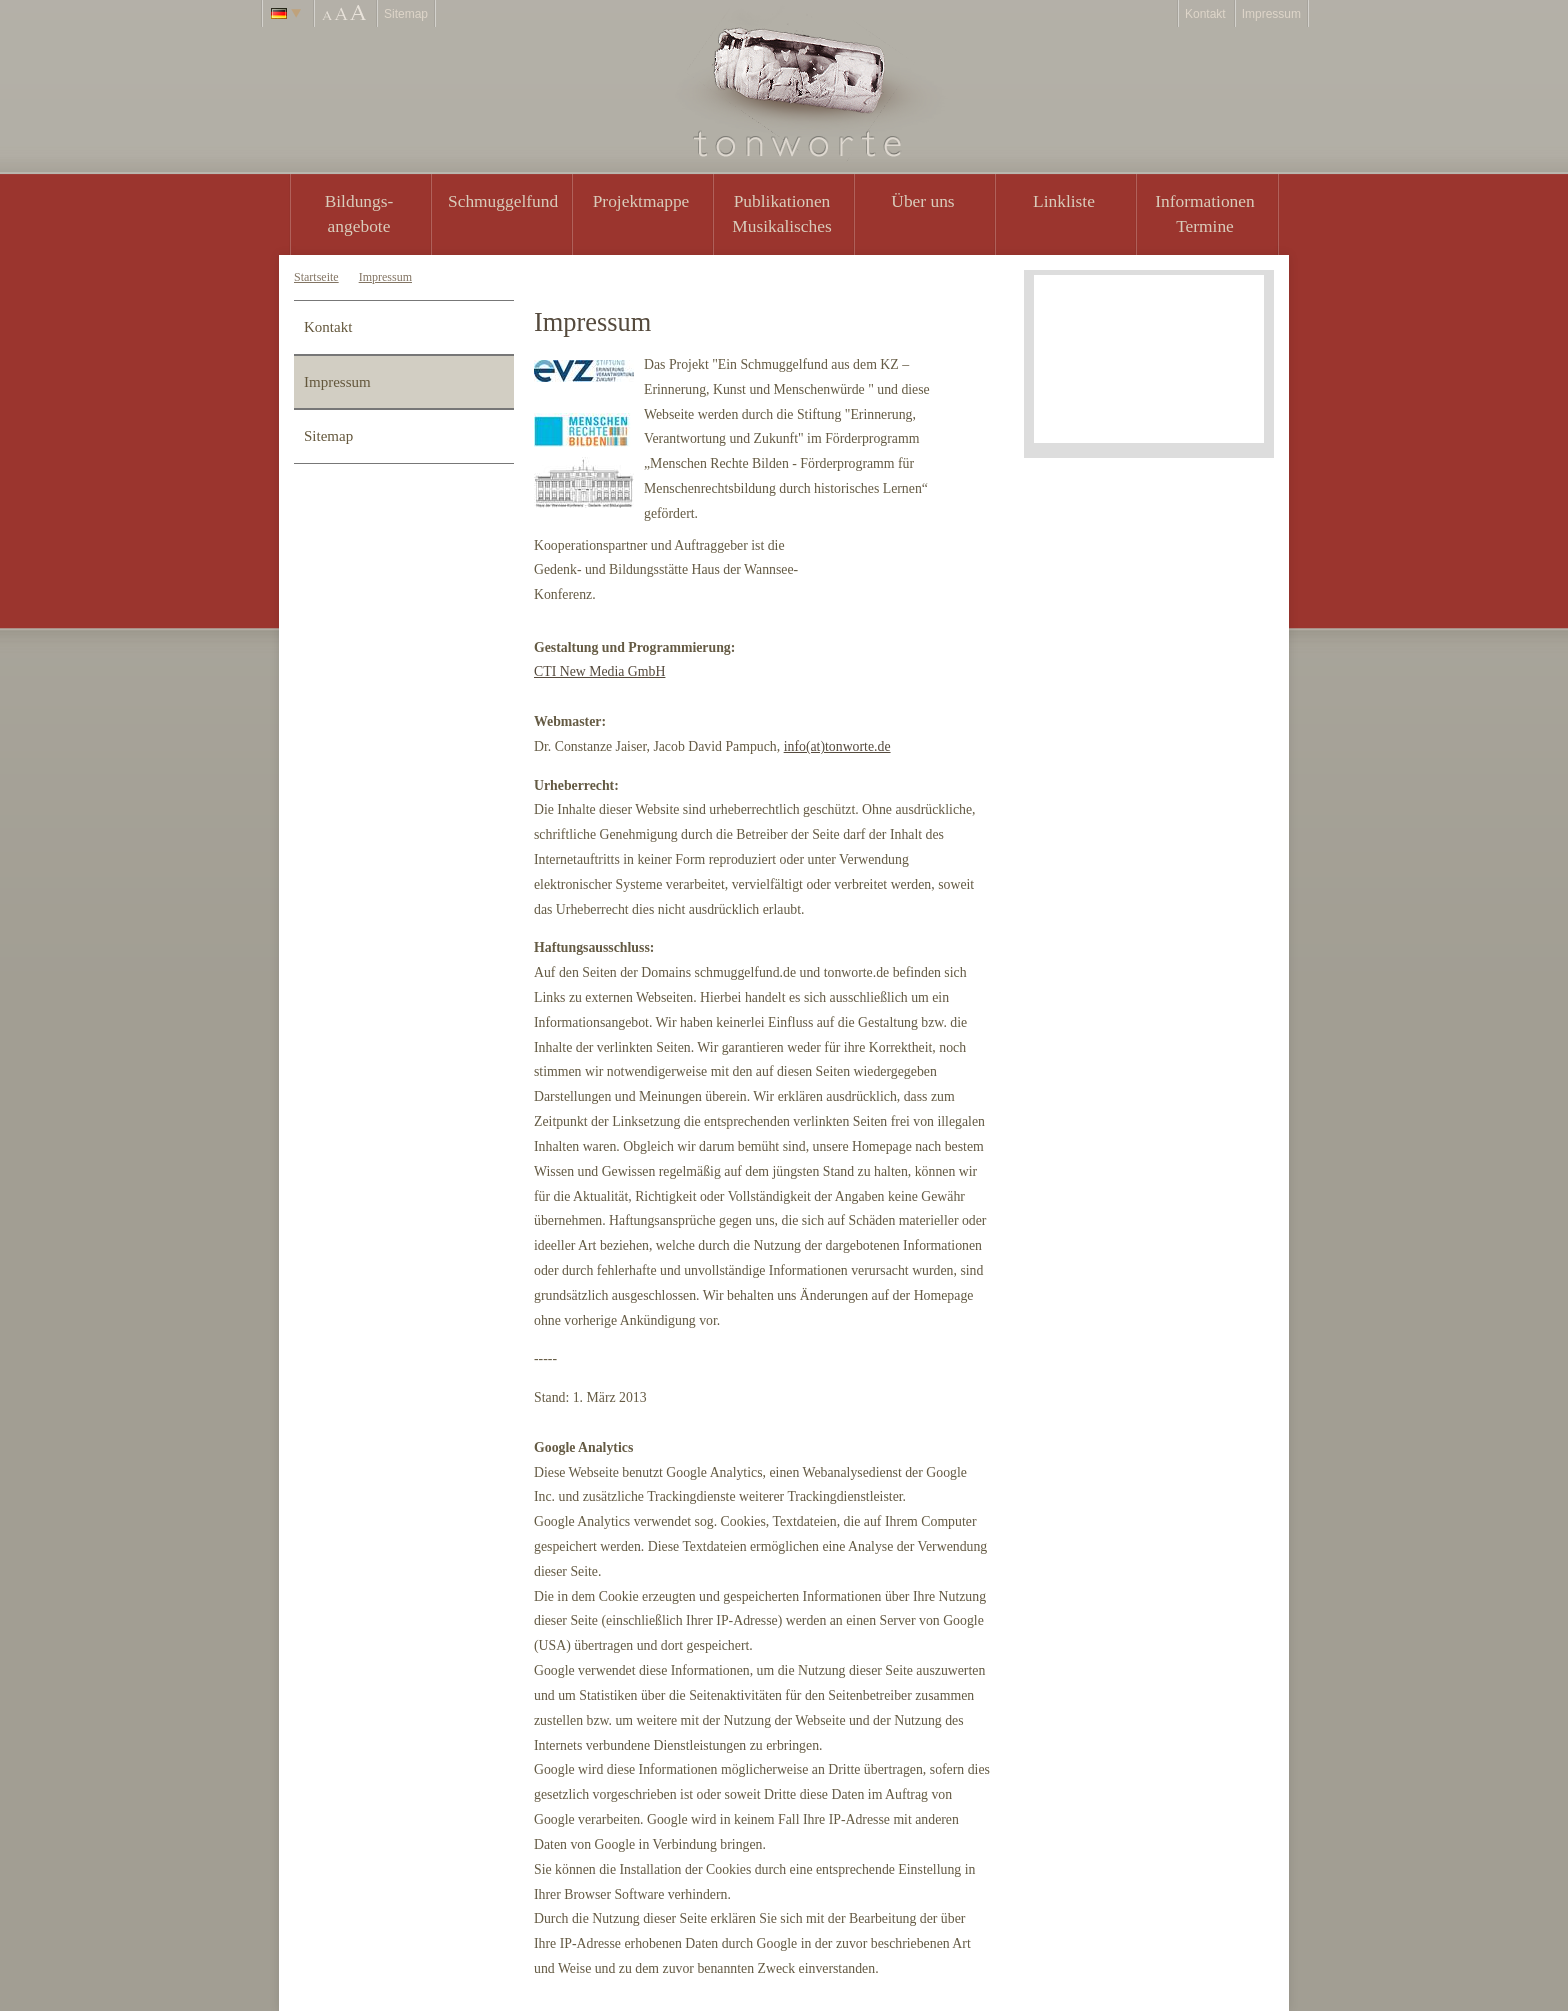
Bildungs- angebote (359, 213)
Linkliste (1064, 201)
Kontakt (1205, 14)
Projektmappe (641, 201)
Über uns (922, 201)
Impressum (1271, 14)
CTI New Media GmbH (599, 671)
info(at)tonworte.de (837, 746)
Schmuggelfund (503, 201)
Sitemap (406, 14)
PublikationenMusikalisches (782, 213)
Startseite (316, 277)
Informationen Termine (1204, 213)
